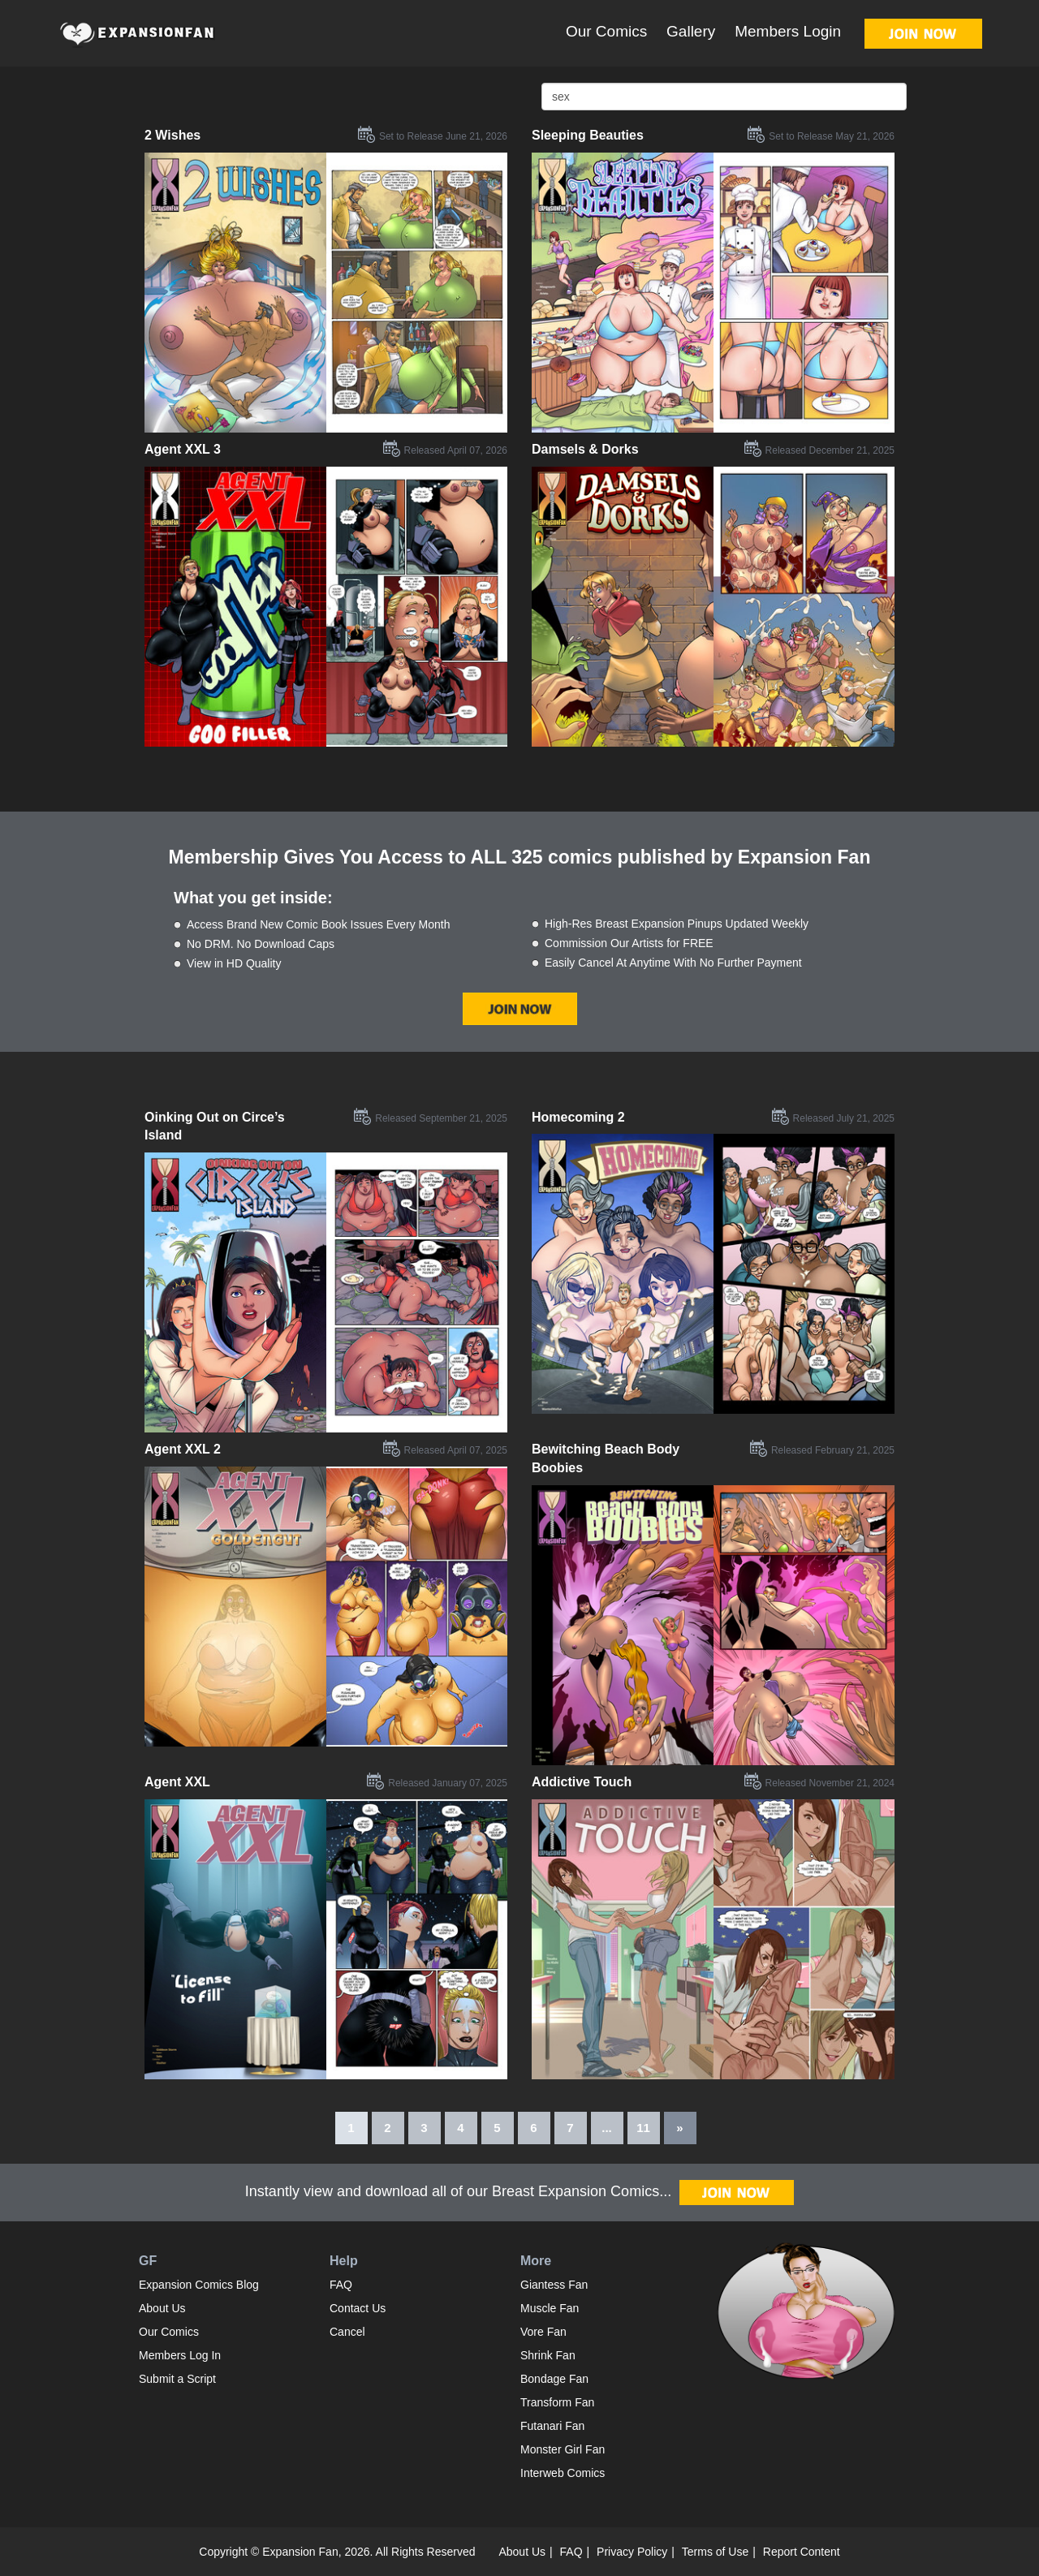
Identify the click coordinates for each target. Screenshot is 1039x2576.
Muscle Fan (549, 2308)
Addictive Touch (582, 1782)
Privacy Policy (632, 2551)
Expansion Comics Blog (199, 2284)
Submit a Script (177, 2378)
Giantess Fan (554, 2284)
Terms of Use (715, 2551)
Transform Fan (557, 2402)
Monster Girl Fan (562, 2449)
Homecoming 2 (578, 1117)
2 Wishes (172, 135)
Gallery (690, 31)
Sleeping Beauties (588, 135)
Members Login (788, 31)
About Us (162, 2308)
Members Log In (180, 2355)
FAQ (341, 2284)
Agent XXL (177, 1782)
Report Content (801, 2551)
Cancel (347, 2331)
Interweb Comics (562, 2472)
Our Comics (606, 31)
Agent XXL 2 (182, 1449)
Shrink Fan (548, 2355)
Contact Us (358, 2308)
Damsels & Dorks (585, 449)
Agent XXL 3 (182, 449)
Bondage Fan (554, 2378)
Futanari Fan (552, 2425)
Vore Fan (543, 2331)
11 (643, 2127)
